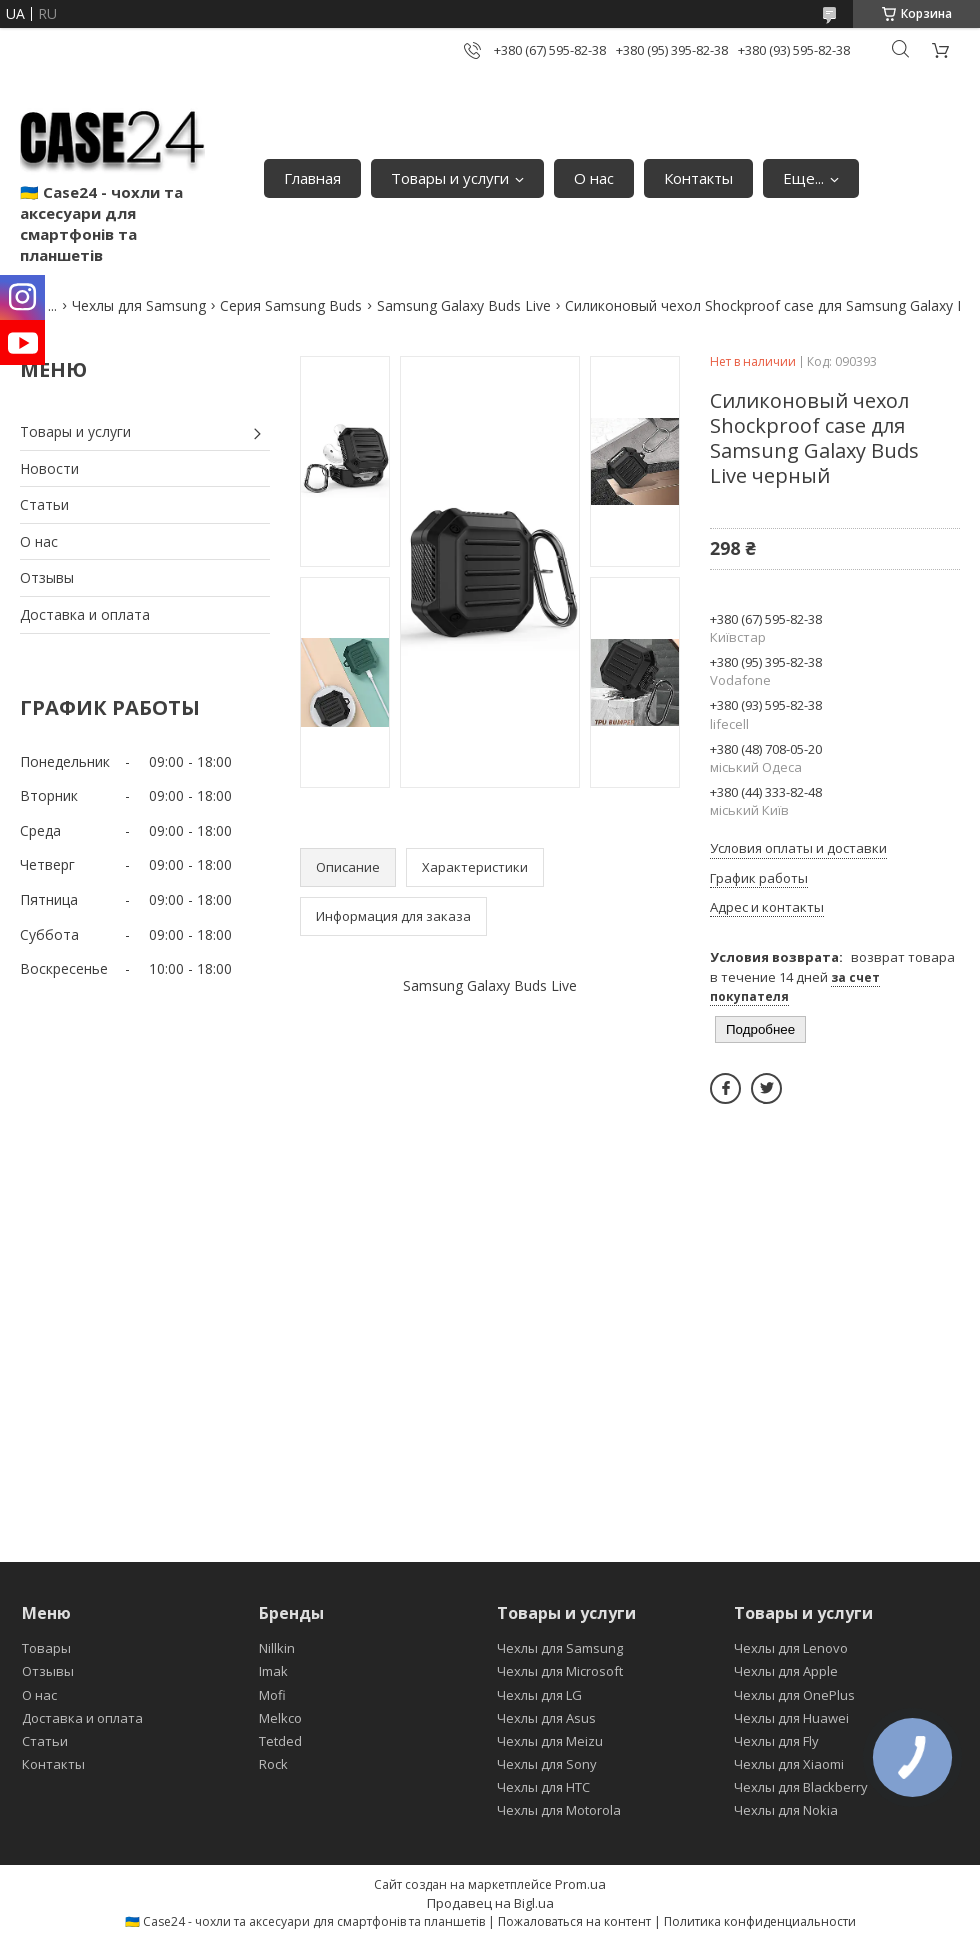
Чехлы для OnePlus (794, 1695)
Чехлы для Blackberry (801, 1787)
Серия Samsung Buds (291, 305)
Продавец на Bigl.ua (490, 1903)
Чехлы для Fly (776, 1741)
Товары (46, 1648)
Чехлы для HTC (543, 1787)
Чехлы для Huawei (791, 1718)
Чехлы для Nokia (786, 1810)
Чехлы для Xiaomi (789, 1764)
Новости (49, 468)
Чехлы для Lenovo (791, 1648)
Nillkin (277, 1648)
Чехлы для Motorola (559, 1810)
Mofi (272, 1695)
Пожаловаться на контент (574, 1921)
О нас (594, 178)
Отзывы (47, 577)
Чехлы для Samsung (139, 305)
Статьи (44, 504)
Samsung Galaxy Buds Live (464, 305)
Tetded (280, 1741)
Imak (273, 1671)
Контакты (698, 178)
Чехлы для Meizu (550, 1741)
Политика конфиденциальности (760, 1921)
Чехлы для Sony (547, 1764)
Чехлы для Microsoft (560, 1671)
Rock (273, 1764)
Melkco (280, 1718)
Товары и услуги (450, 178)
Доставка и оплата (85, 614)
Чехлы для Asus (546, 1718)
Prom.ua (580, 1884)
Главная (312, 178)
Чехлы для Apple (786, 1671)
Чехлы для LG (539, 1695)
